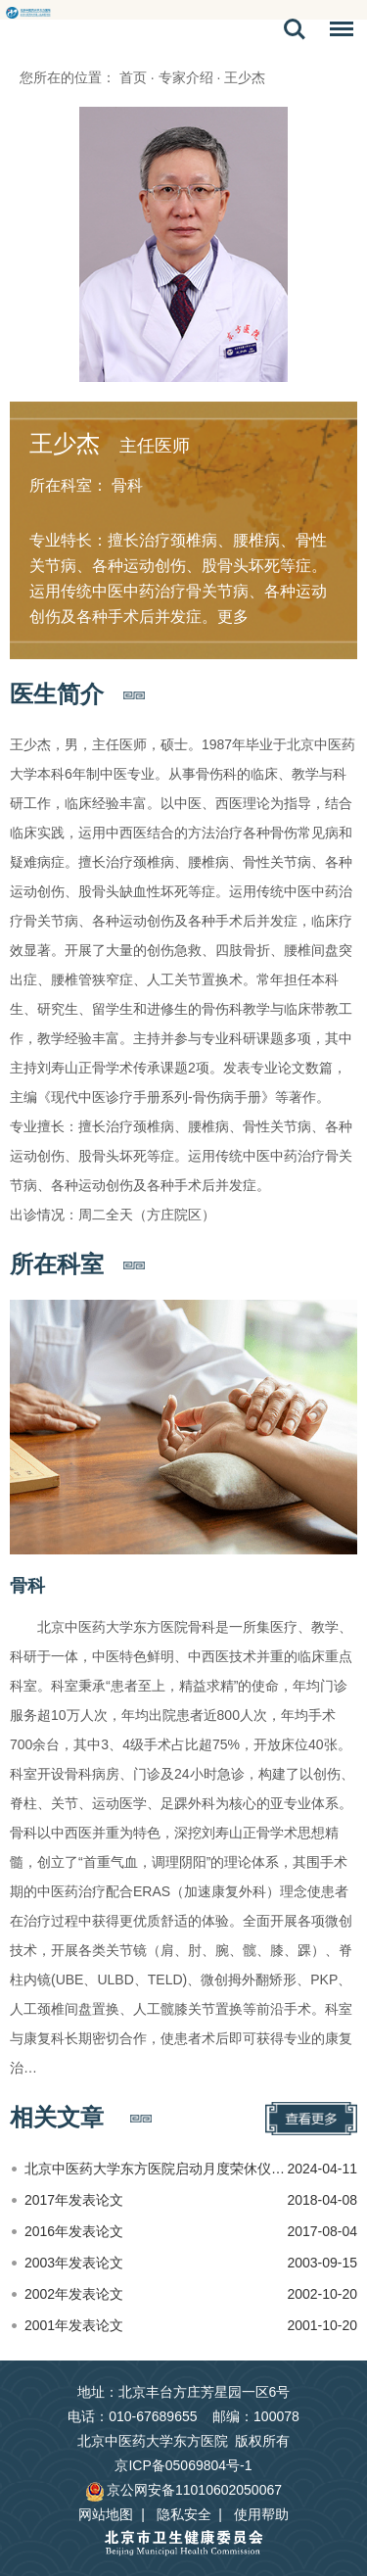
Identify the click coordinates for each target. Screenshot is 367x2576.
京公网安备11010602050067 (183, 2490)
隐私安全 (184, 2514)
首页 (133, 77)
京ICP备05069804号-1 (183, 2465)
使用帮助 (261, 2514)
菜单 (336, 32)
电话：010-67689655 (132, 2416)
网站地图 (105, 2514)
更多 (233, 616)
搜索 (294, 29)
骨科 (27, 1586)
